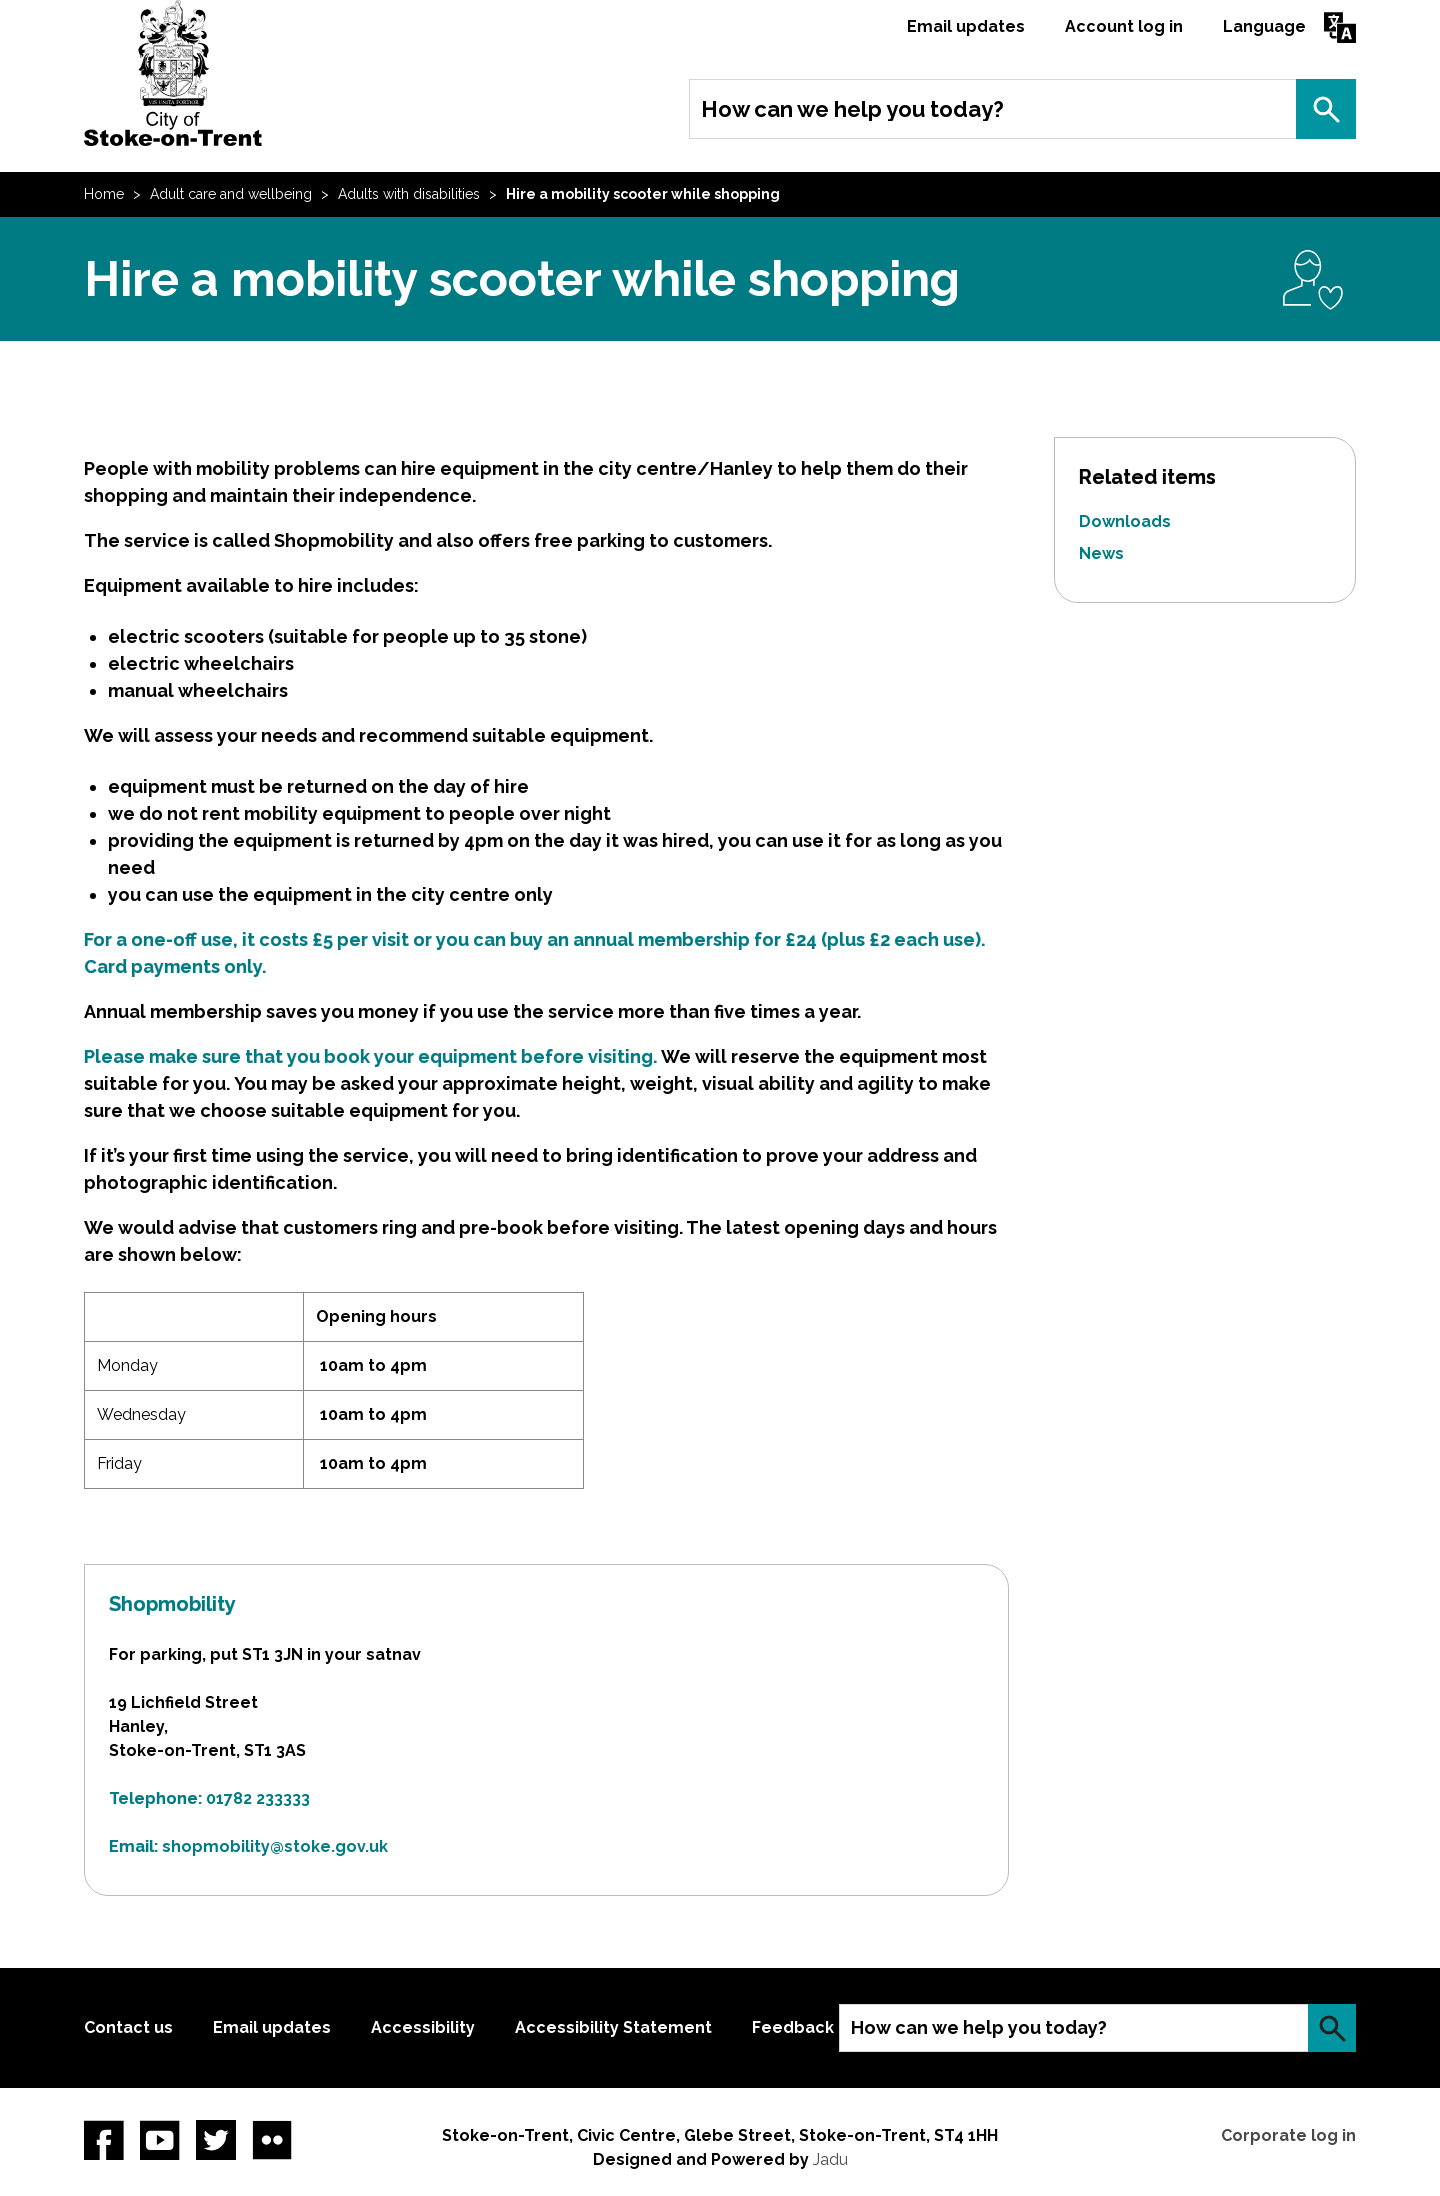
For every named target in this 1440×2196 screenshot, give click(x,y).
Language (1264, 26)
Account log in (1124, 26)
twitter (216, 2140)
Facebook (104, 2140)
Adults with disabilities (409, 194)
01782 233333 (258, 1798)
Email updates (966, 26)
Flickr (272, 2140)
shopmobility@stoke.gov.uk (275, 1846)
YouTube (160, 2140)
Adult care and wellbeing (231, 194)
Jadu (830, 2159)
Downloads (1125, 521)
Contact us (128, 2027)
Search (1326, 109)
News (1101, 553)
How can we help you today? (852, 109)
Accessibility (423, 2027)
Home (104, 194)
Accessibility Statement (613, 2027)
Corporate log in (1288, 2135)
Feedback (793, 2027)
